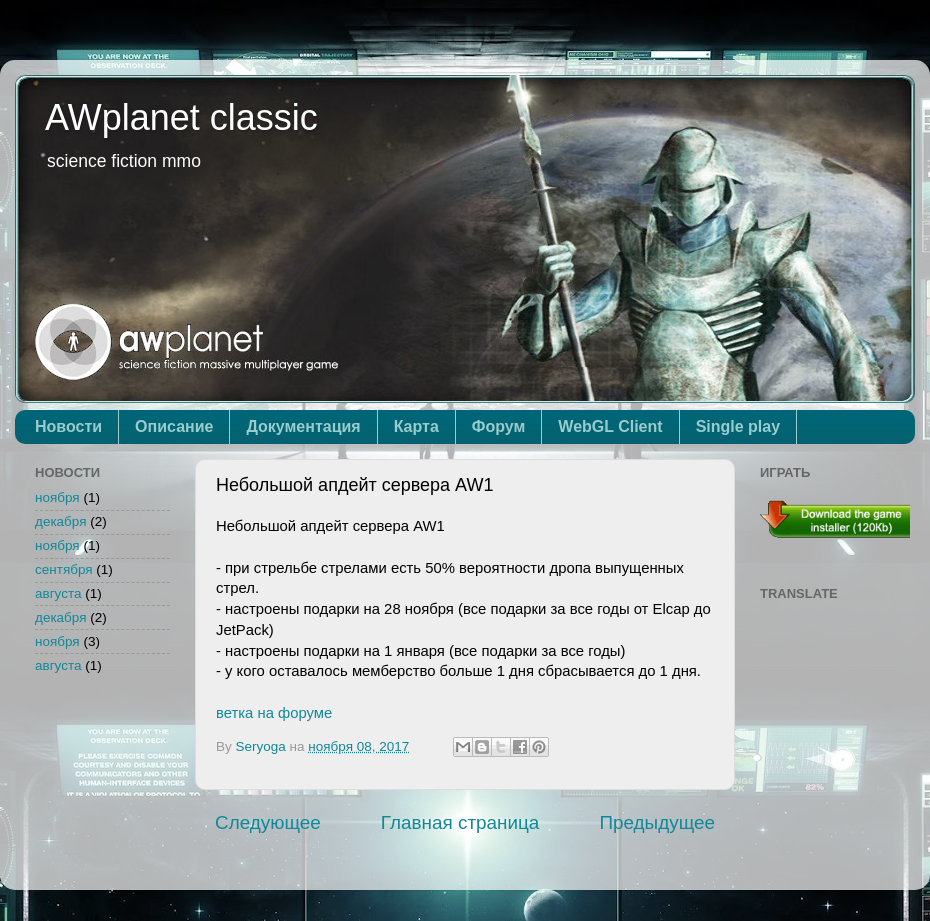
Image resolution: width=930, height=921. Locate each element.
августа (58, 593)
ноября (57, 497)
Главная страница (460, 822)
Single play (738, 426)
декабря (61, 521)
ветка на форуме (274, 713)
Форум (499, 426)
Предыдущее (657, 822)
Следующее (268, 822)
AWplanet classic (181, 117)
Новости (68, 426)
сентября (64, 569)
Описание (174, 426)
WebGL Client (610, 426)
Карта (416, 426)
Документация (303, 426)
